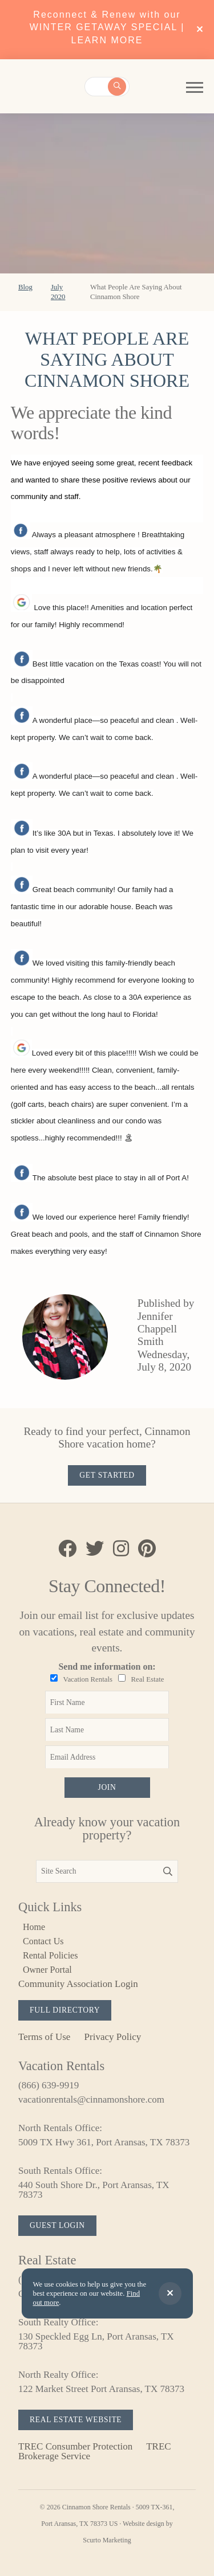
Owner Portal (47, 1969)
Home (34, 1927)
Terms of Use (44, 2036)
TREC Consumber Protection (75, 2446)
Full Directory (65, 2010)
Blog (25, 287)
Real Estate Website (76, 2419)
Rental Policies (50, 1955)
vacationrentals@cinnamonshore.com (91, 2099)
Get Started (106, 1475)
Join (107, 1787)
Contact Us (43, 1941)
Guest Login (57, 2225)
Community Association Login (78, 1983)
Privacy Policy (113, 2036)
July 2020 (58, 292)
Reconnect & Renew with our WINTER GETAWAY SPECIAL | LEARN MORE (107, 27)
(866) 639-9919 (48, 2085)
